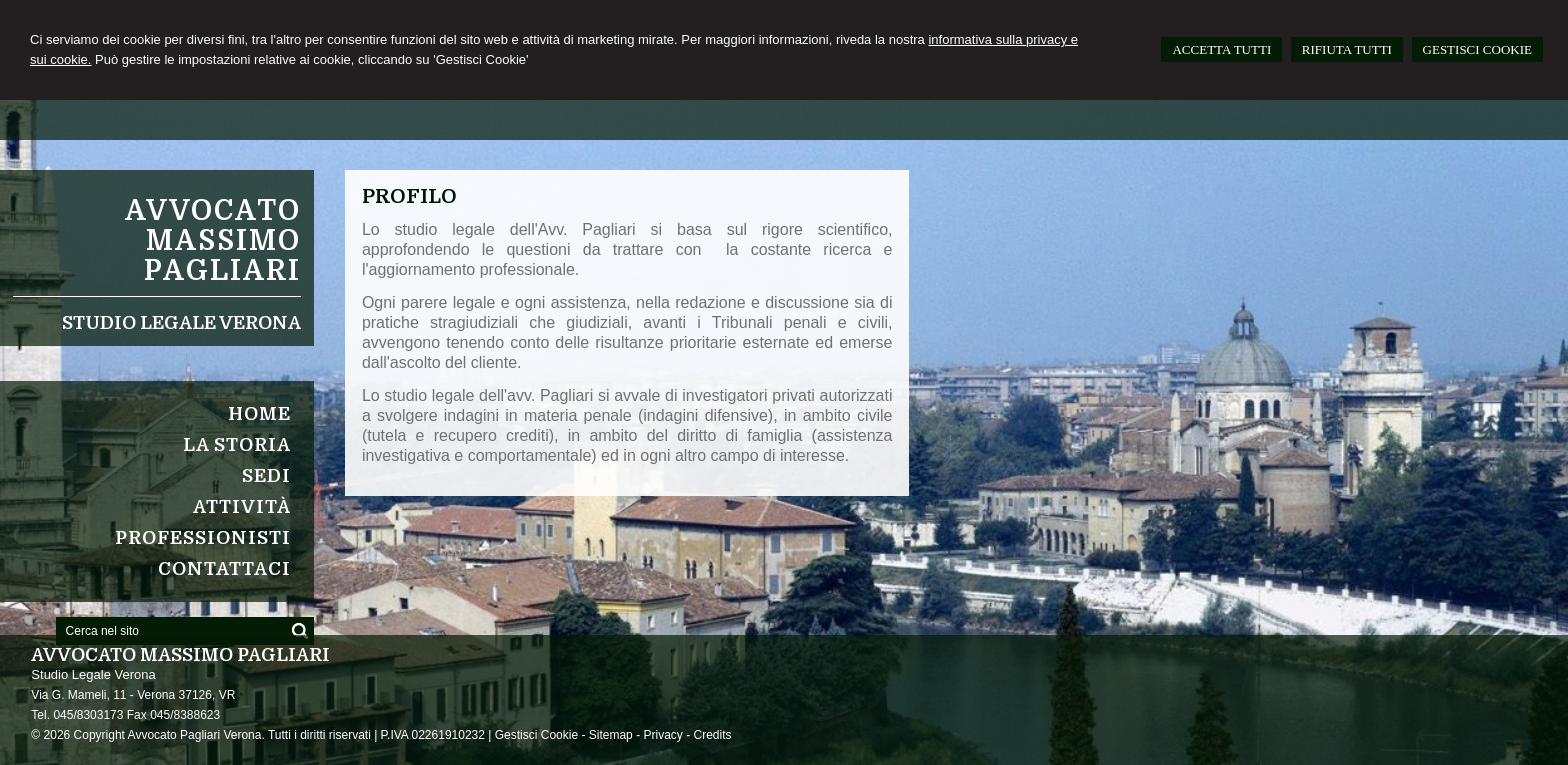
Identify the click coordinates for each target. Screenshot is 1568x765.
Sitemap (611, 735)
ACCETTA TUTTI (1221, 49)
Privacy (662, 735)
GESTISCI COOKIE (1477, 49)
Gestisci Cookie (536, 735)
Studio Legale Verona (181, 323)
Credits (712, 735)
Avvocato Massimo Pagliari (213, 241)
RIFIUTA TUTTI (1347, 49)
